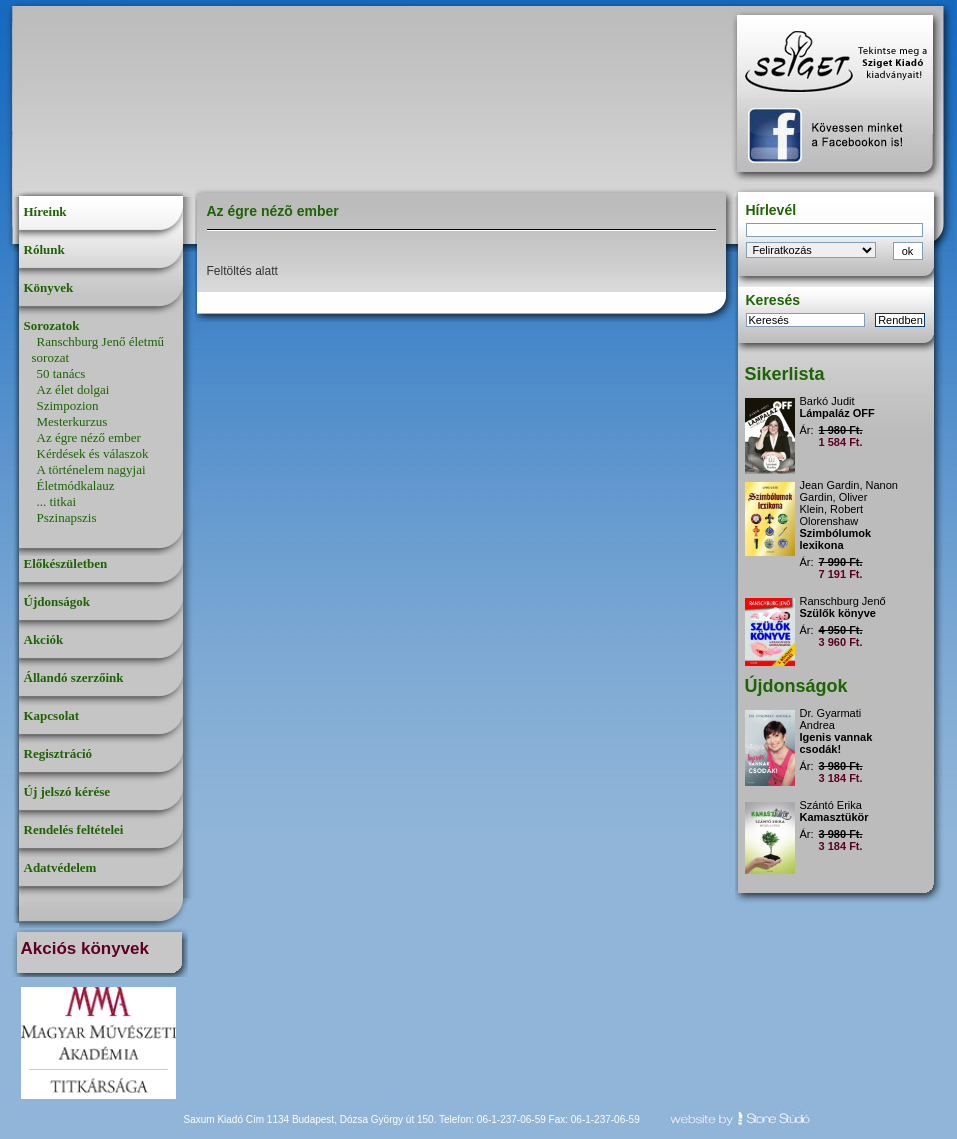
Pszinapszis (67, 517)
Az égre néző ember (89, 437)
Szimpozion (68, 405)
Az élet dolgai (73, 389)
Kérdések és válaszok (93, 453)
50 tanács (61, 373)
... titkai (57, 501)
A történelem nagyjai (91, 469)
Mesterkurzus (72, 421)
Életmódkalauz (76, 485)
